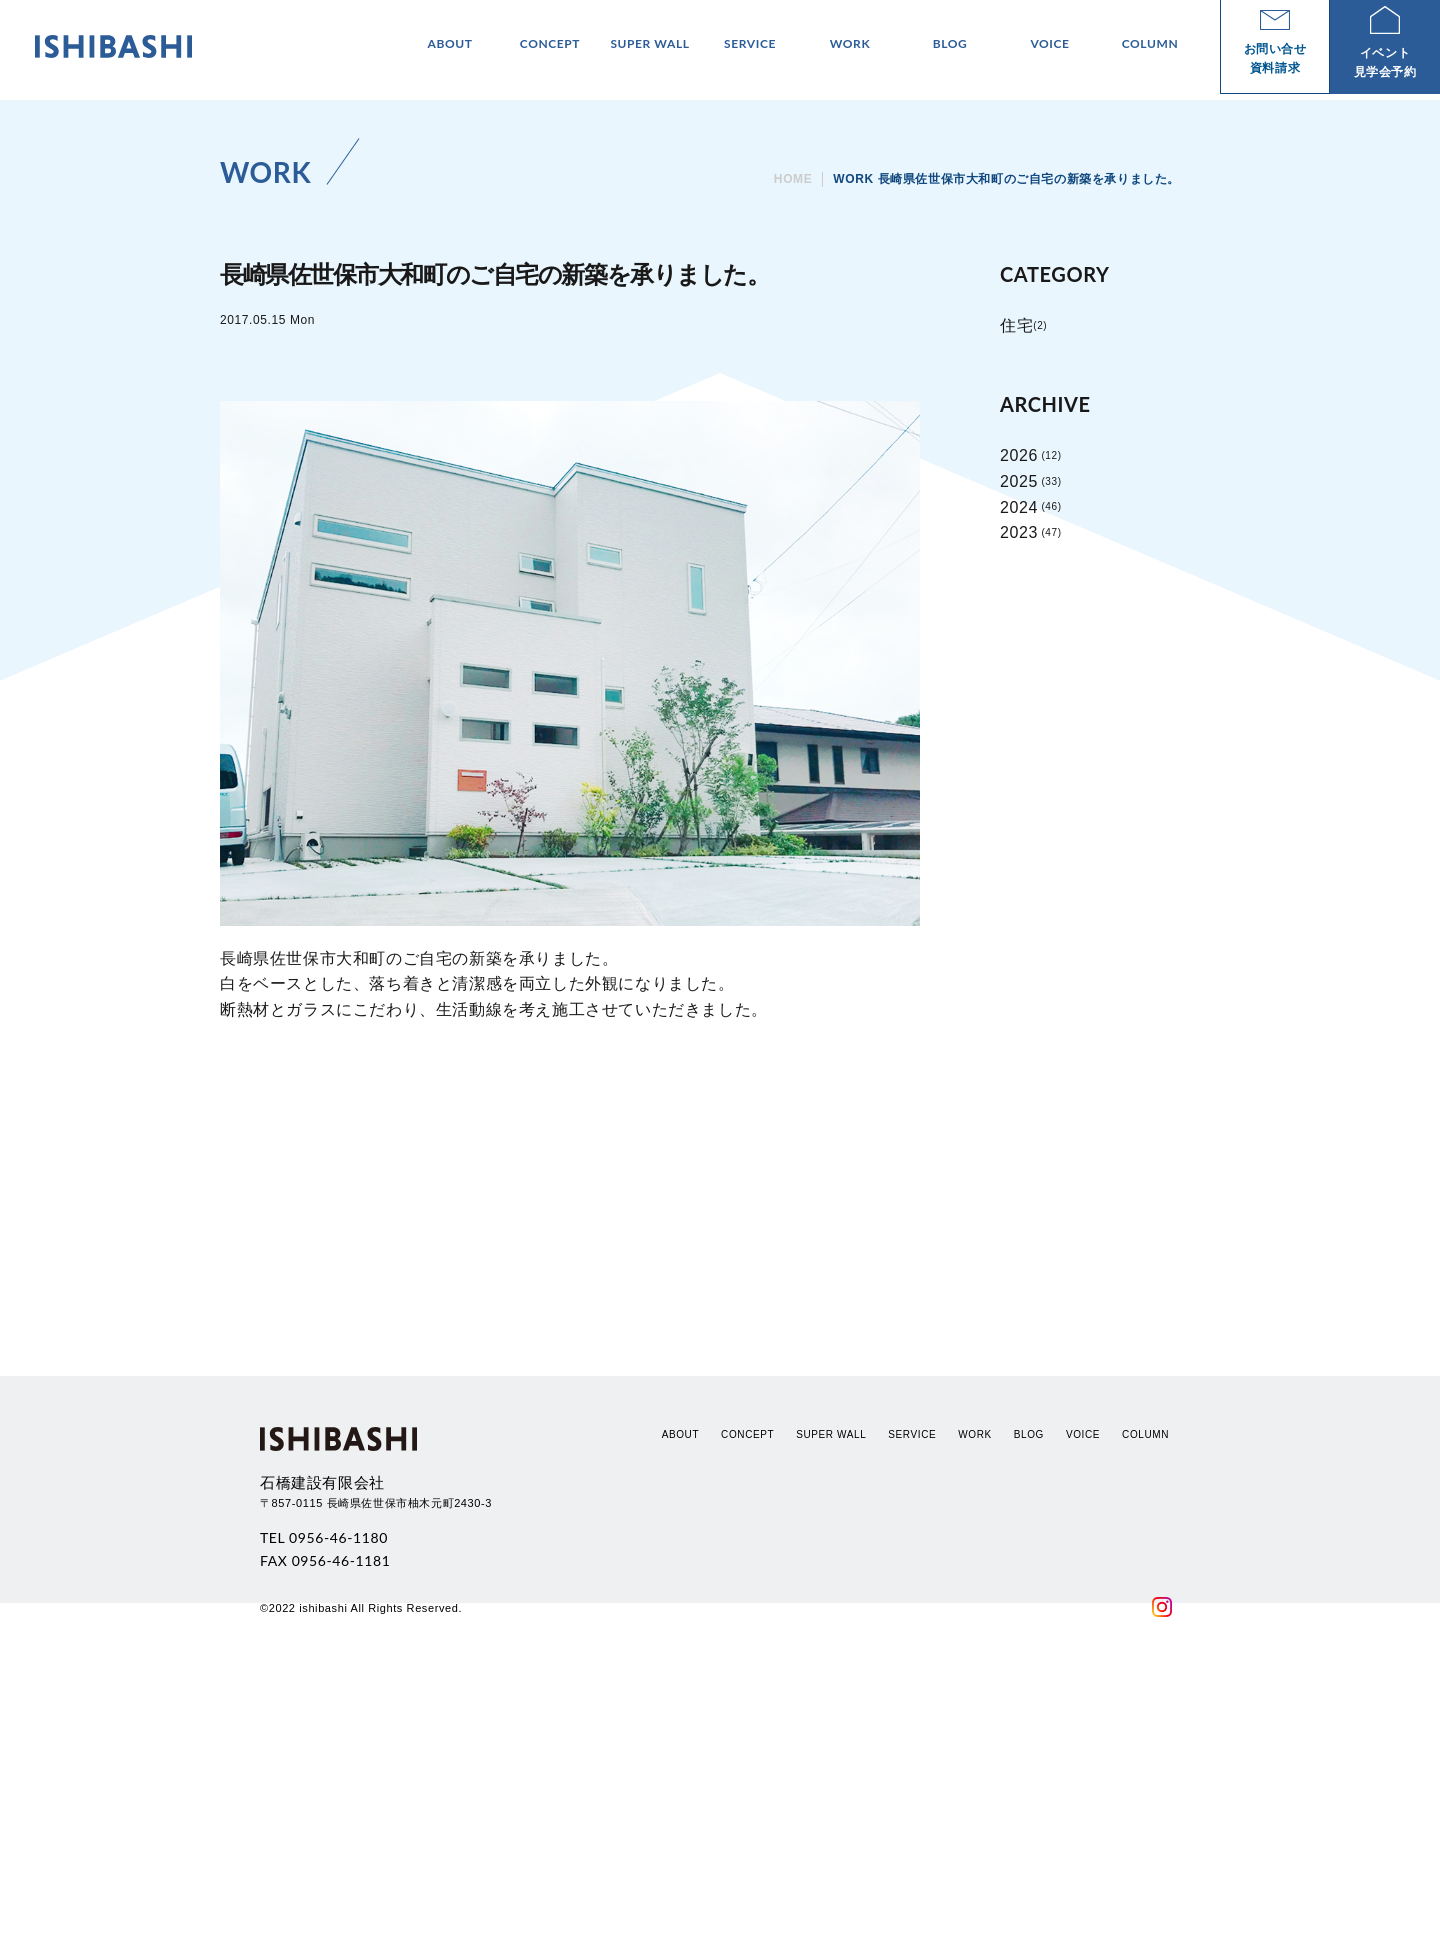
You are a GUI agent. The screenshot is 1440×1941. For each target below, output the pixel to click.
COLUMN (1145, 1693)
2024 (1019, 507)
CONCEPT (747, 1693)
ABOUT (680, 1693)
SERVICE (912, 1693)
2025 (1019, 481)
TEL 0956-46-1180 (324, 1797)
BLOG (1029, 1693)
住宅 (1016, 325)
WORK (975, 1693)
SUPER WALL (831, 1693)
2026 (1019, 455)
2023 (1019, 532)
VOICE (1083, 1693)
